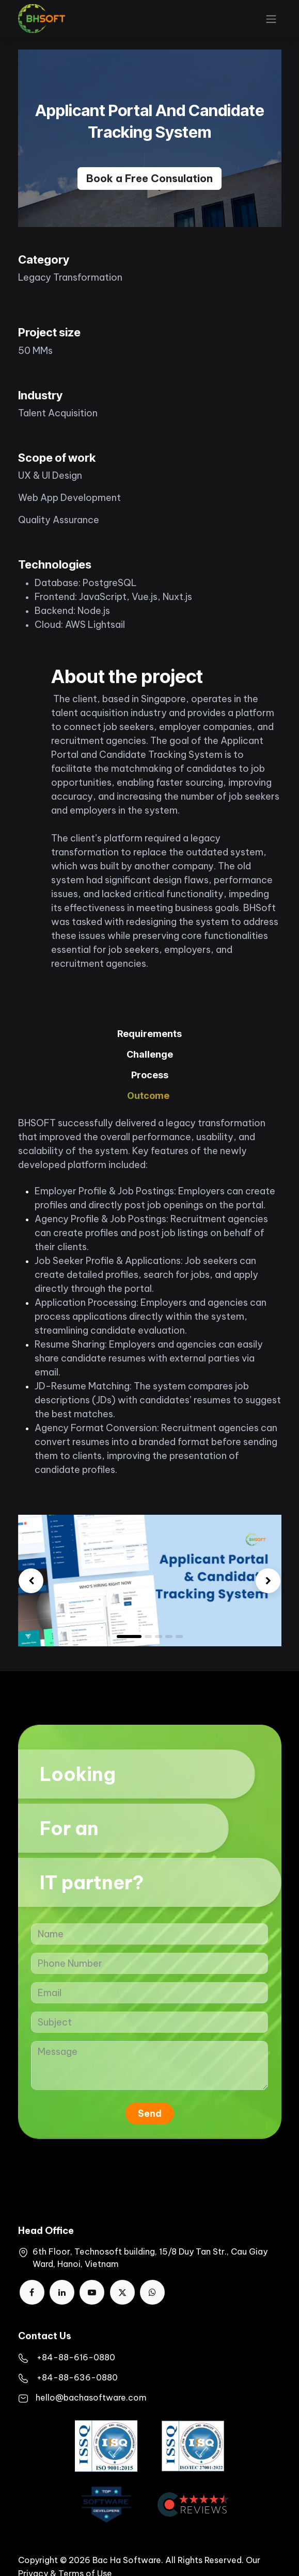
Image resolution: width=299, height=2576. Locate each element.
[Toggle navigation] (271, 18)
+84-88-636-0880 (77, 2377)
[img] (31, 1580)
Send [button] (150, 2113)
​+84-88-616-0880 (76, 2357)
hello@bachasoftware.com (91, 2397)
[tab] (149, 1034)
